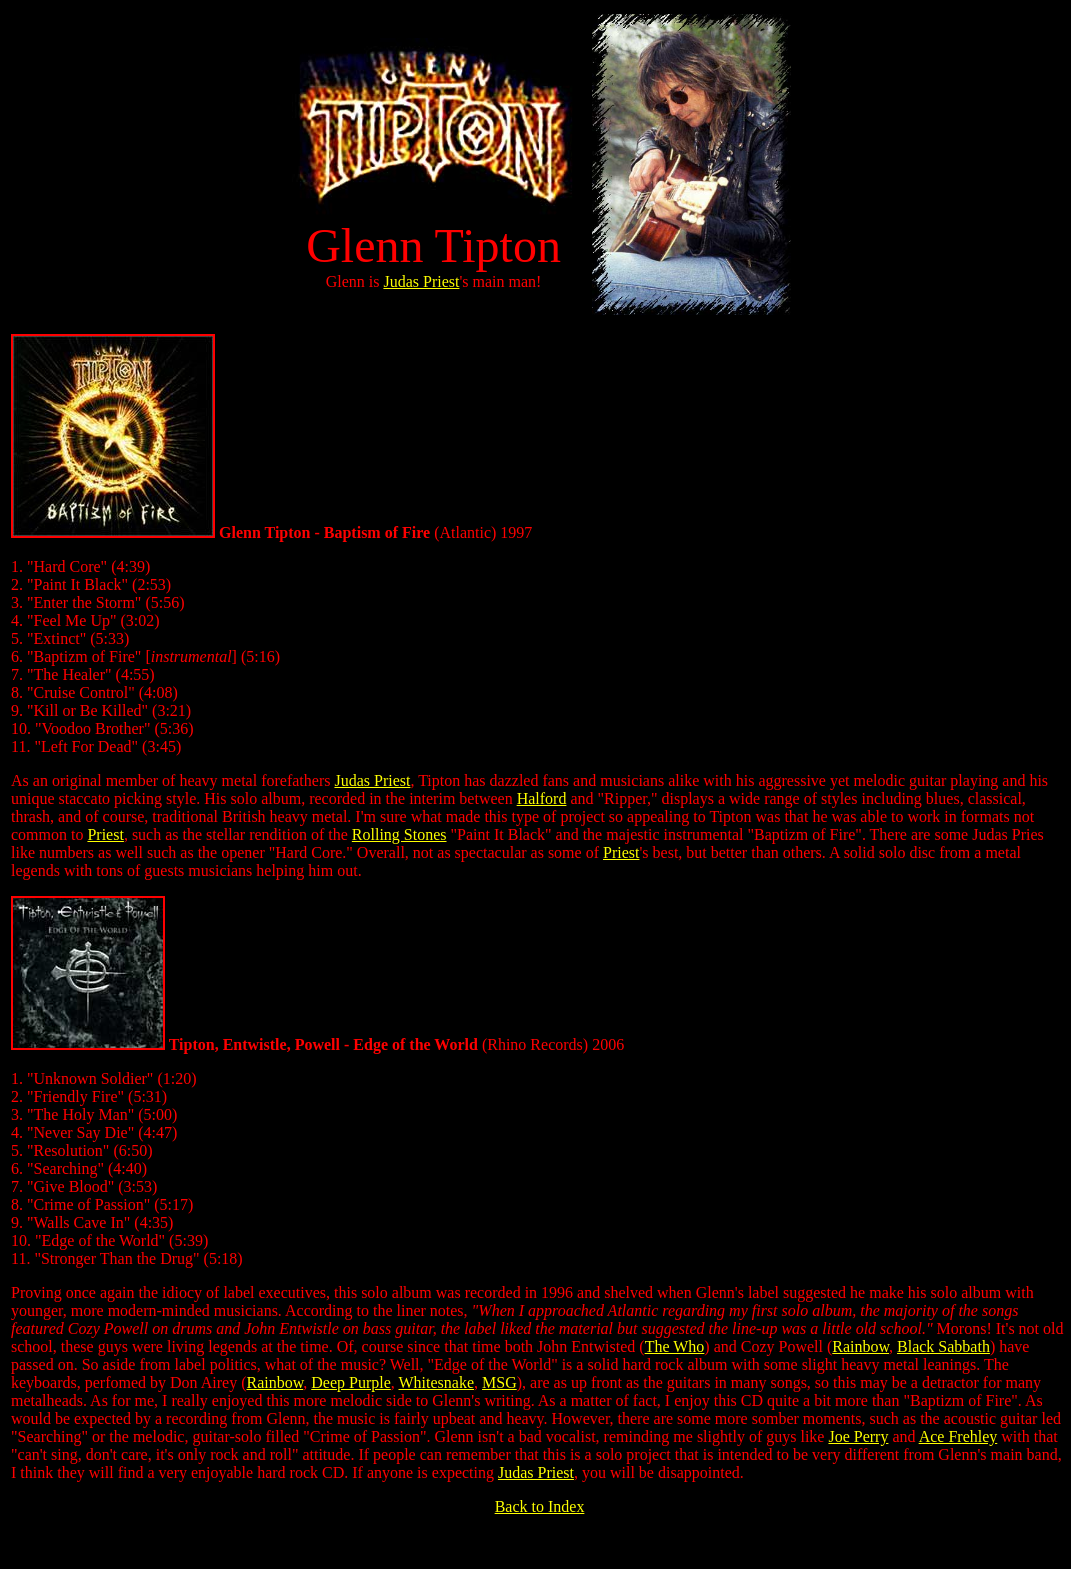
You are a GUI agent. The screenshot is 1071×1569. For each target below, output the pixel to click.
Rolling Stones (399, 834)
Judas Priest (421, 281)
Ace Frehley (958, 1436)
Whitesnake (436, 1382)
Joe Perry (858, 1436)
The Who (675, 1346)
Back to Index (540, 1506)
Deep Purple (351, 1382)
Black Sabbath (943, 1346)
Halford (542, 798)
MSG (499, 1382)
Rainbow (860, 1346)
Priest (105, 834)
